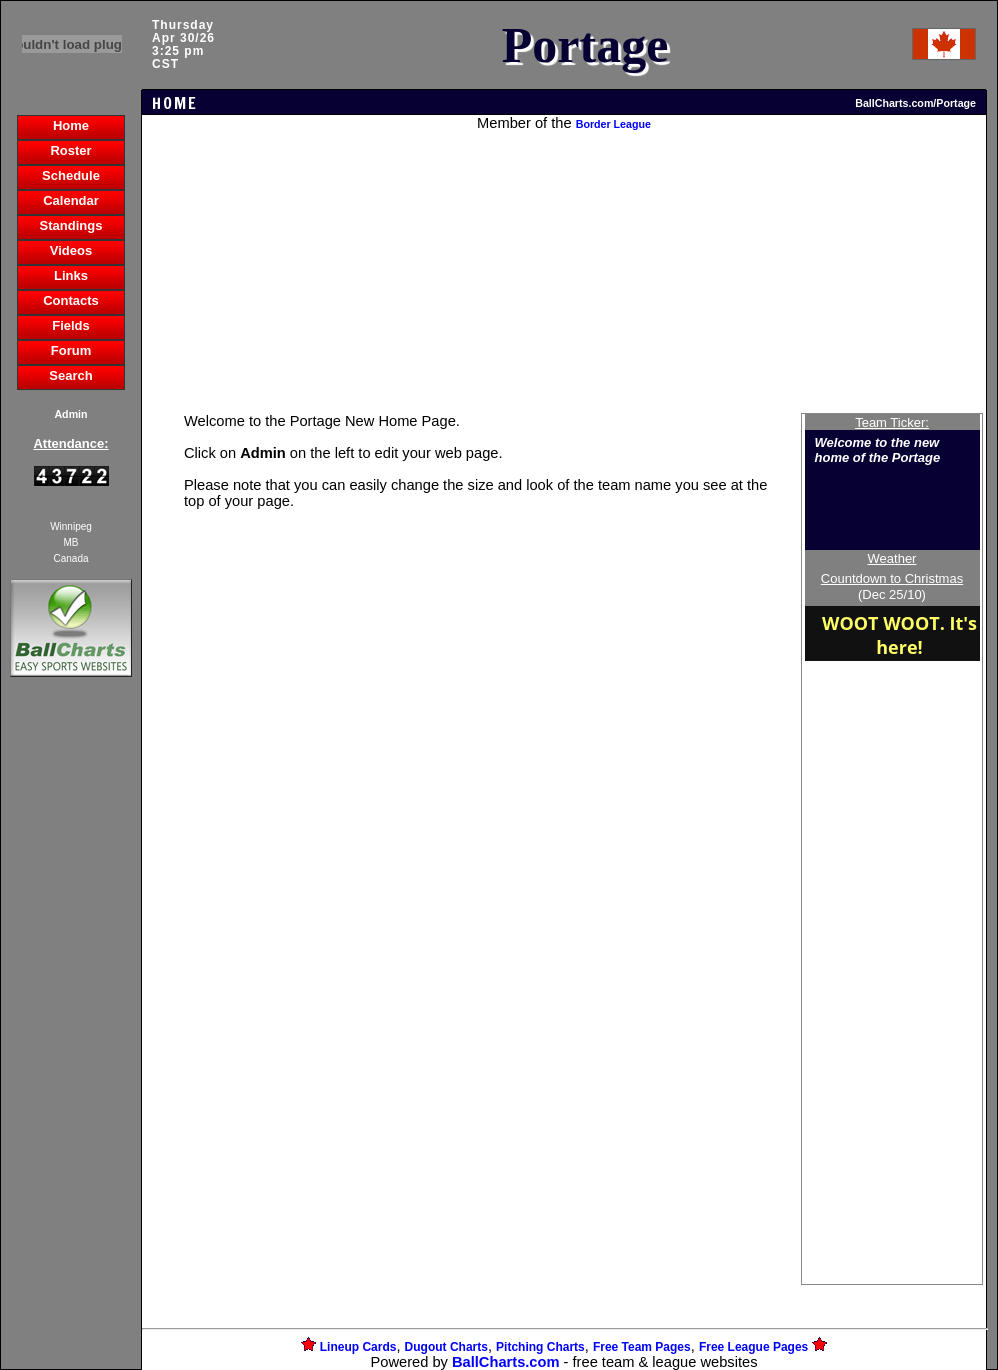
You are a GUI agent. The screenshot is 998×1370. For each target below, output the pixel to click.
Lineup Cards (358, 1347)
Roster (70, 150)
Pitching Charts (540, 1347)
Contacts (71, 300)
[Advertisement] (71, 1026)
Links (71, 275)
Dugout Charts (446, 1347)
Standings (71, 225)
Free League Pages (753, 1347)
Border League (613, 124)
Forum (71, 350)
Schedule (71, 175)
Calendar (71, 200)
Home (71, 125)
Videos (71, 250)
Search (70, 375)
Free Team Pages (642, 1347)
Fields (71, 325)
